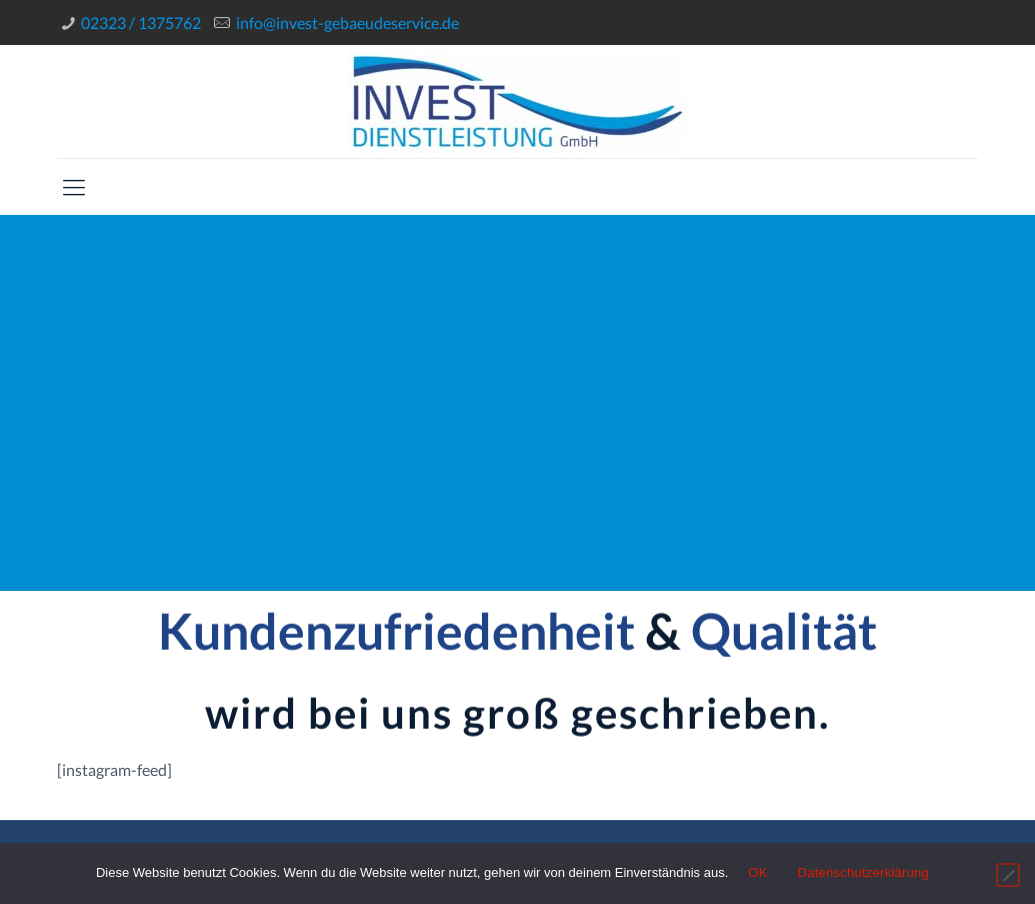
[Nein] (1008, 875)
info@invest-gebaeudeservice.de (347, 22)
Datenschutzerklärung (863, 872)
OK (757, 872)
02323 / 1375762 (141, 22)
